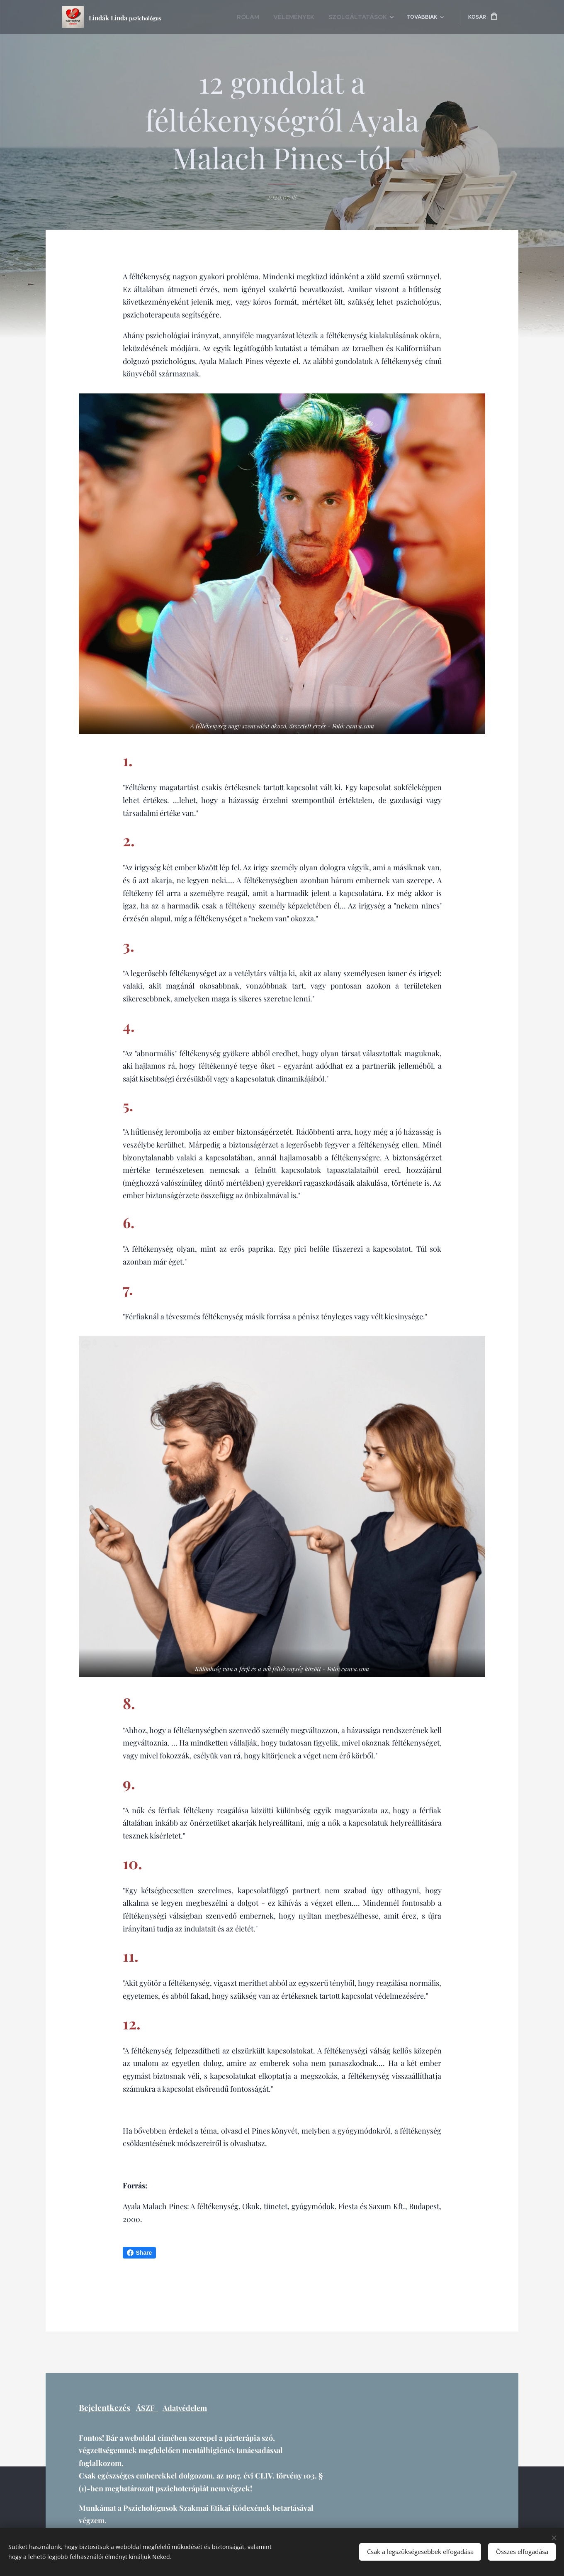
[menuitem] (266, 17)
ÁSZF (147, 2408)
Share (139, 2252)
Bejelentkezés (104, 2407)
